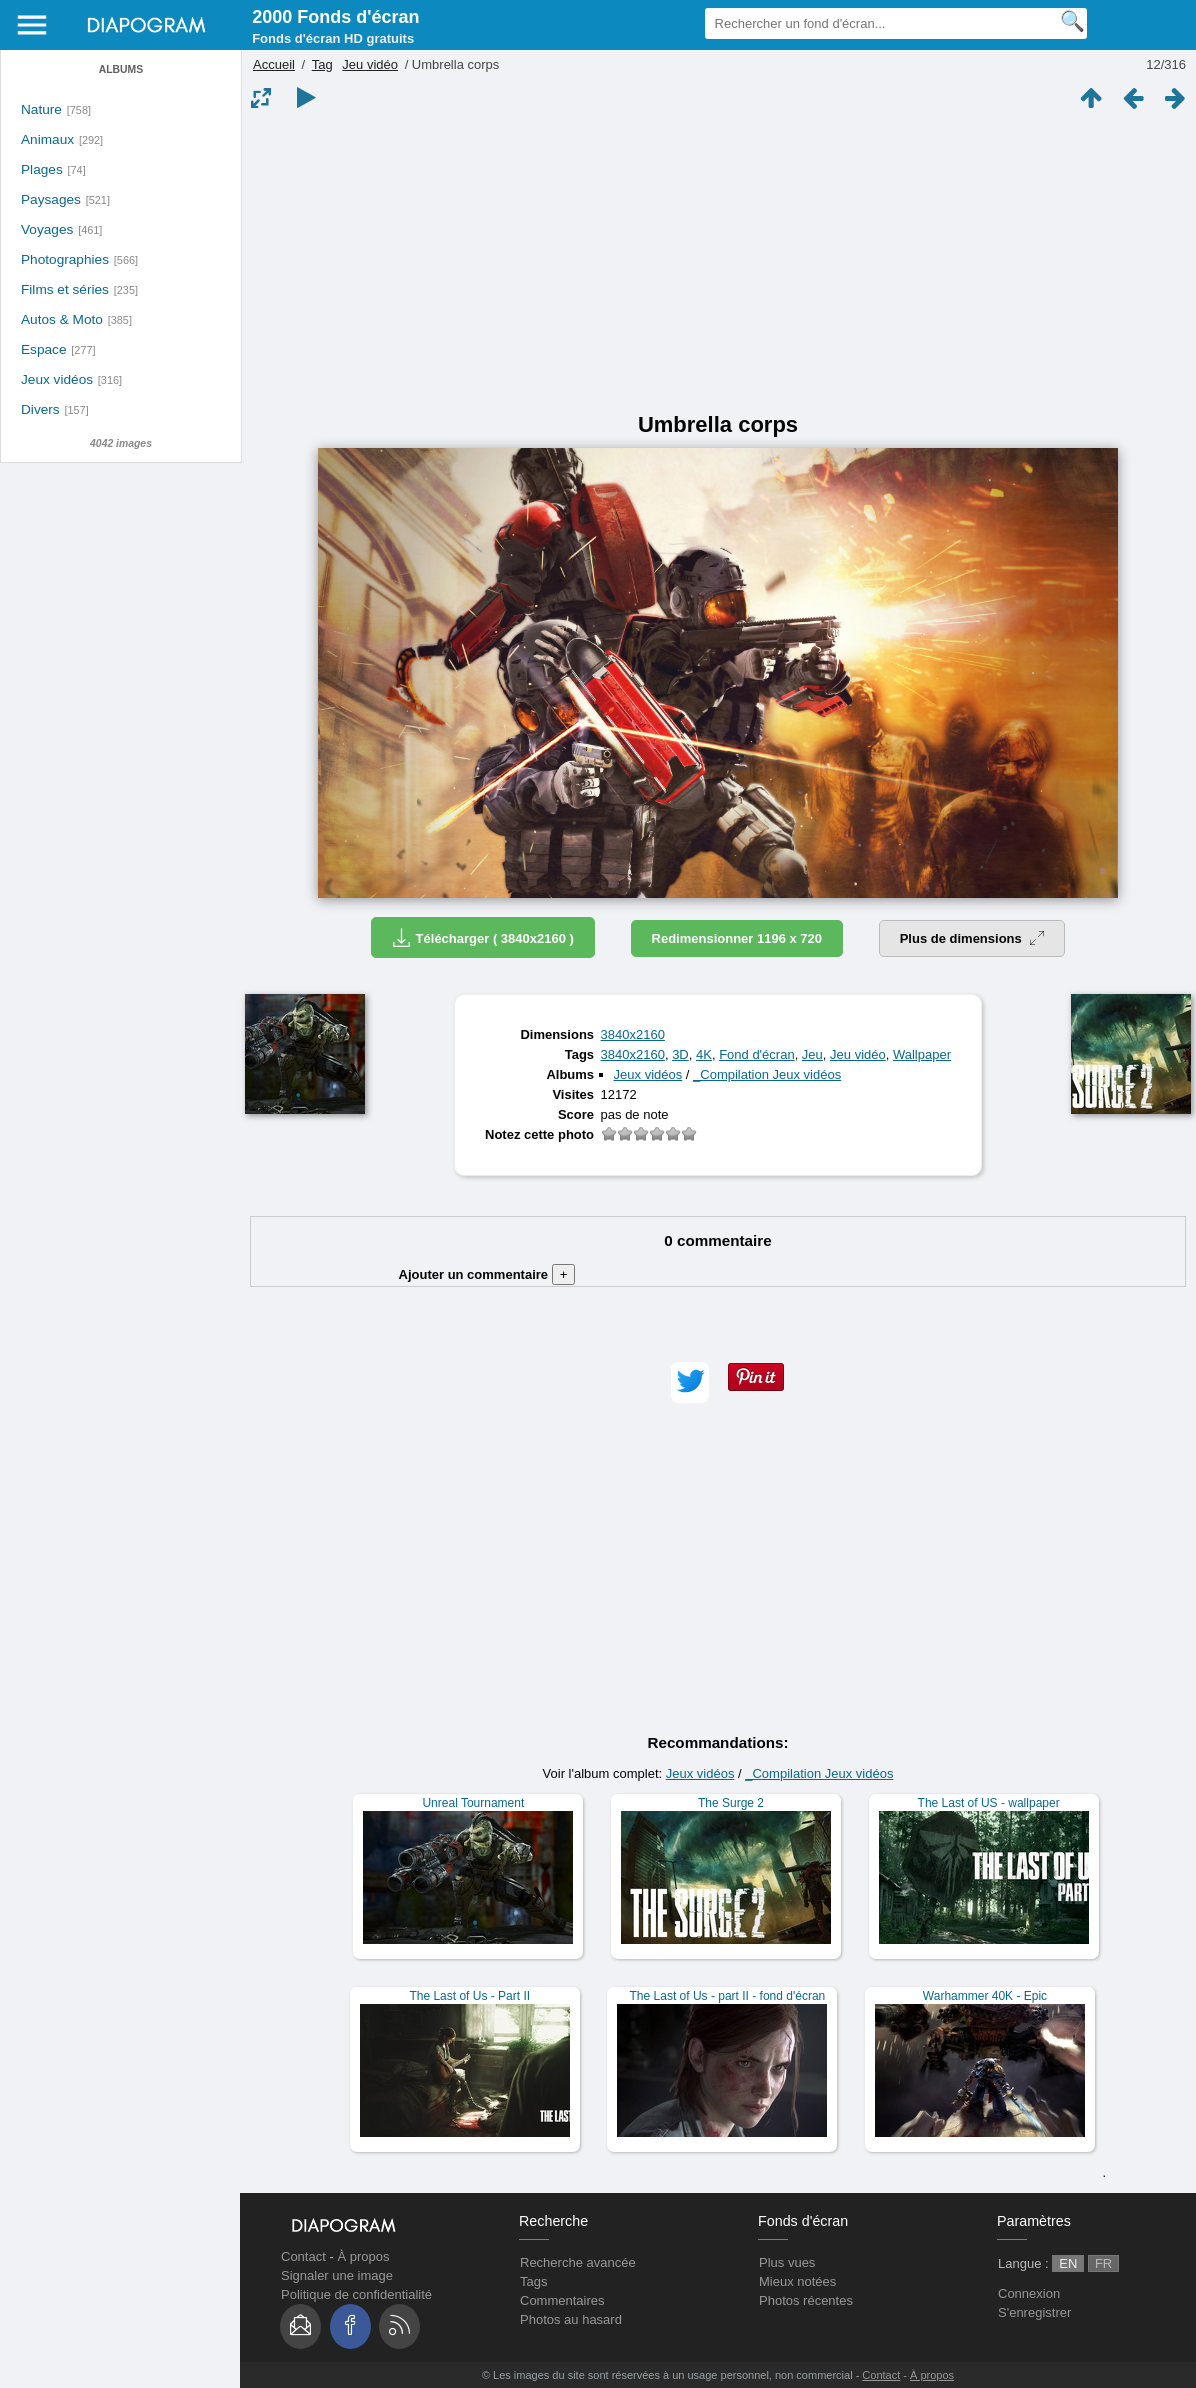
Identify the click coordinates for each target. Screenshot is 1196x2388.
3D (680, 1054)
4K (704, 1054)
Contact (303, 2256)
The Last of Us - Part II (469, 1996)
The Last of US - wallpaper (989, 1803)
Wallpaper (922, 1054)
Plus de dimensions (972, 938)
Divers (40, 409)
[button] (690, 1382)
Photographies (65, 259)
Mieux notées (797, 2281)
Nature (41, 109)
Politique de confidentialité (356, 2294)
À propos (363, 2256)
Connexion (1029, 2293)
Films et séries (65, 289)
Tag (322, 64)
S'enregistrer (1034, 2312)
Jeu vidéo (370, 64)
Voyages (47, 229)
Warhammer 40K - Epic (985, 1996)
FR (1103, 2263)
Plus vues (787, 2262)
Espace (44, 349)
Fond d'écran (756, 1054)
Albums (121, 69)
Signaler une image (337, 2275)
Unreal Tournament (473, 1803)
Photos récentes (806, 2300)
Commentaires (562, 2300)
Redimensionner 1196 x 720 (737, 938)
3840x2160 (633, 1034)
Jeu (812, 1054)
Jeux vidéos (57, 379)
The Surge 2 (731, 1803)
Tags (533, 2281)
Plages (42, 169)
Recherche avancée (578, 2262)
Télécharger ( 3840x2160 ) (483, 937)
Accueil (274, 64)
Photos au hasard (571, 2319)
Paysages (51, 199)
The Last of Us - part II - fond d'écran (728, 1996)
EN (1068, 2263)
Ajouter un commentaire (487, 1274)
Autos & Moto (62, 319)
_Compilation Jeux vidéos (767, 1074)
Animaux (47, 139)
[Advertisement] (718, 262)
